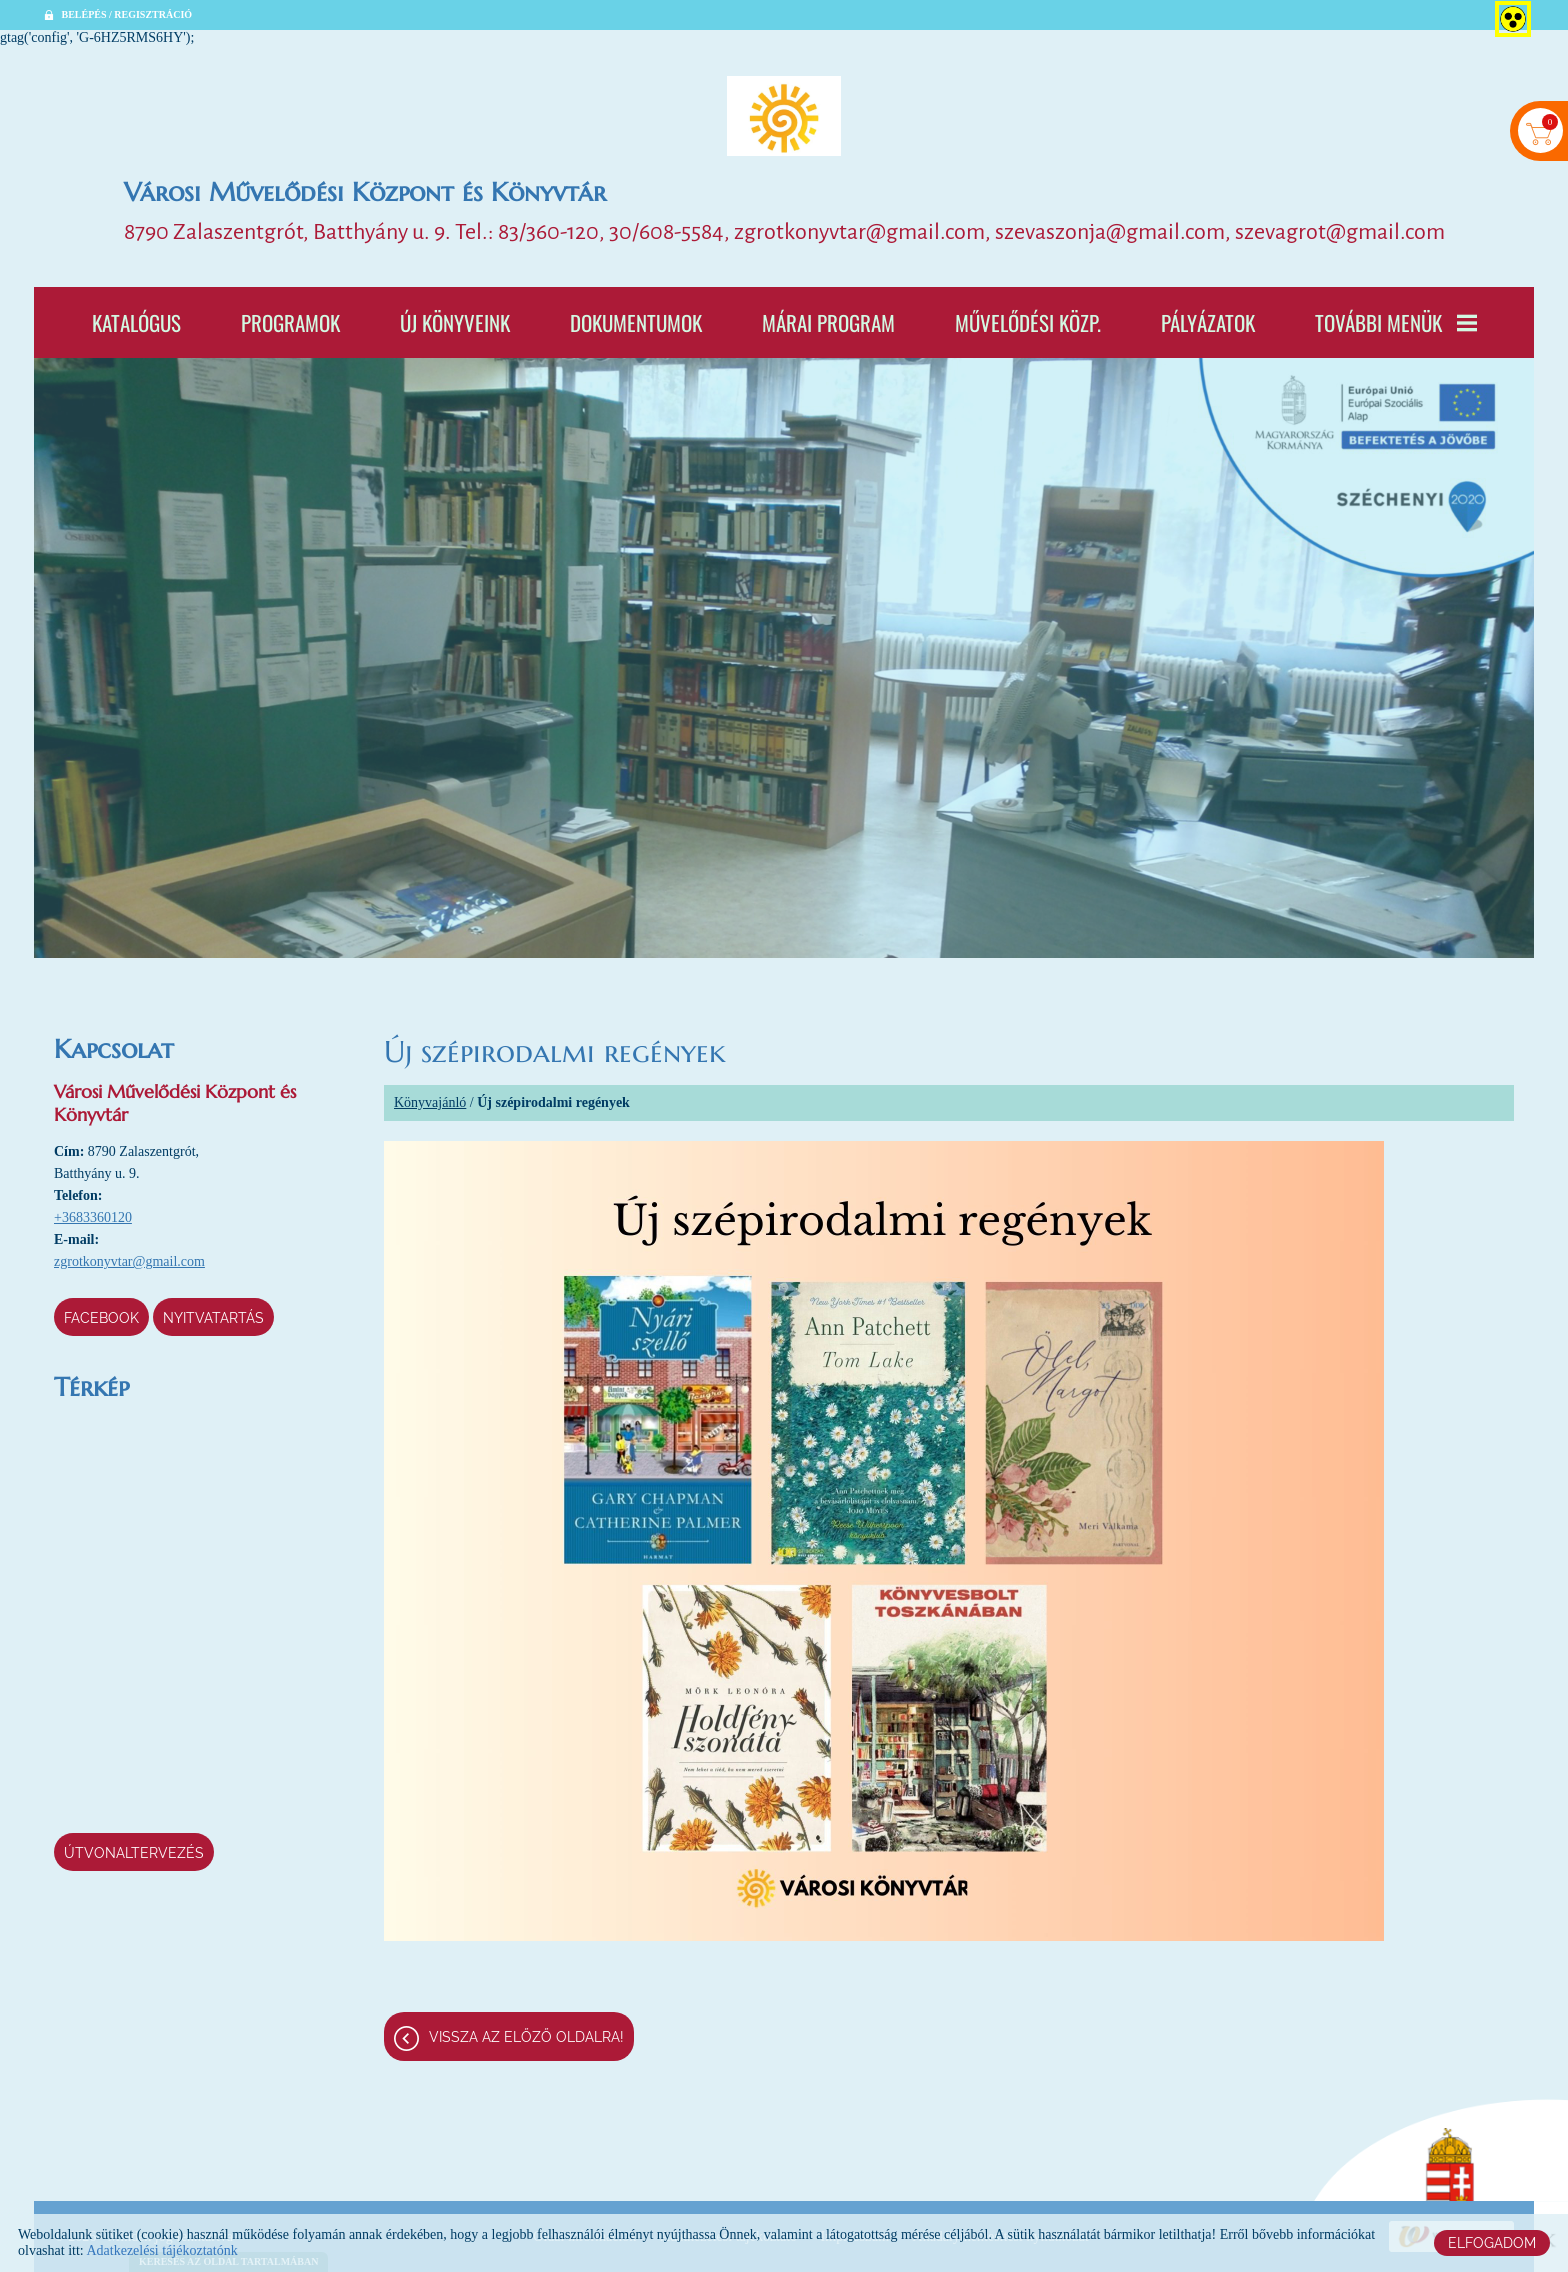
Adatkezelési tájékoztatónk (161, 2250)
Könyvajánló (430, 1102)
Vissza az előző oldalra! (526, 2037)
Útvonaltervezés (134, 1853)
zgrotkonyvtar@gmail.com (129, 1261)
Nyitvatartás (213, 1318)
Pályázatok (1208, 322)
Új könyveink (455, 322)
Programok (290, 322)
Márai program (828, 322)
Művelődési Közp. (1028, 322)
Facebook (101, 1318)
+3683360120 (93, 1217)
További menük (1396, 322)
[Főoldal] (784, 116)
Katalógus (136, 322)
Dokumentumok (636, 322)
